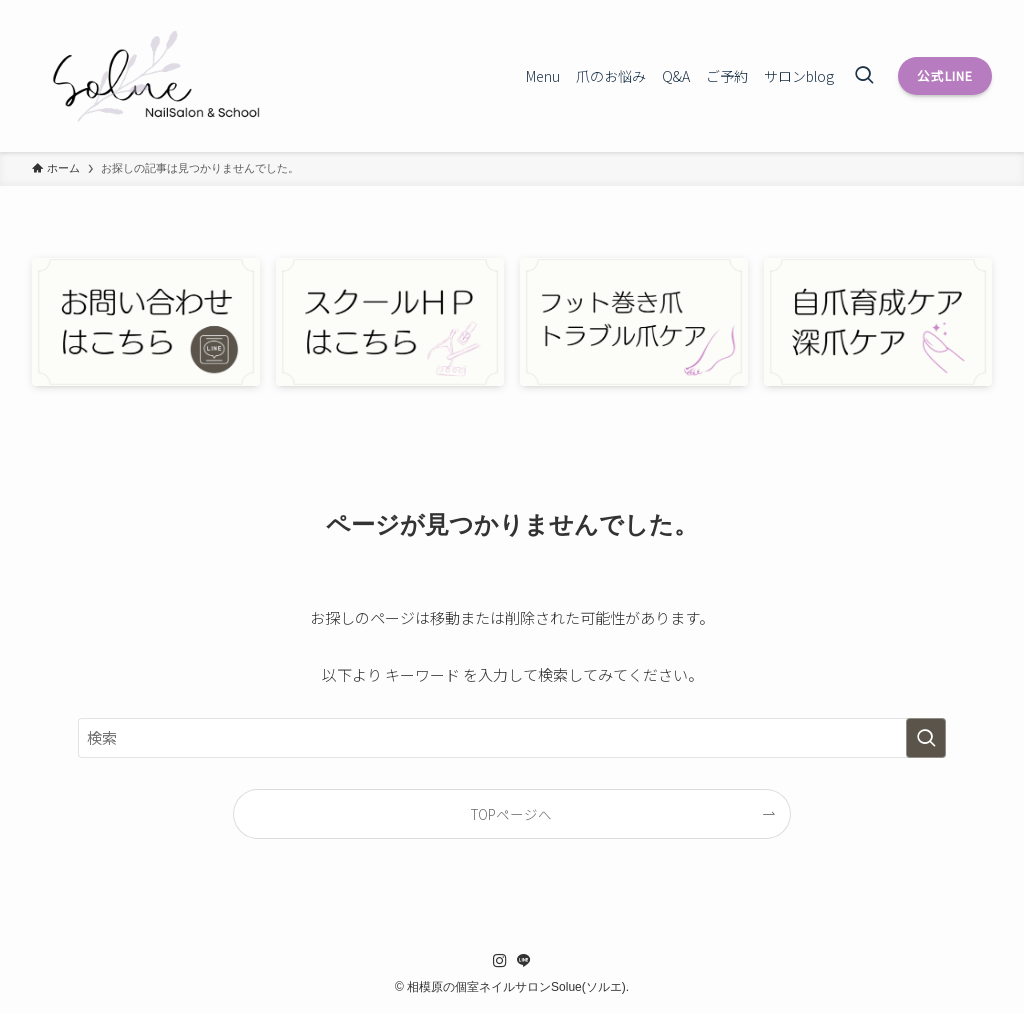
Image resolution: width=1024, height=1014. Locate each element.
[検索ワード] (512, 738)
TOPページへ (511, 814)
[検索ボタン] (864, 76)
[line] (524, 961)
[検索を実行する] (926, 738)
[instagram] (500, 961)
